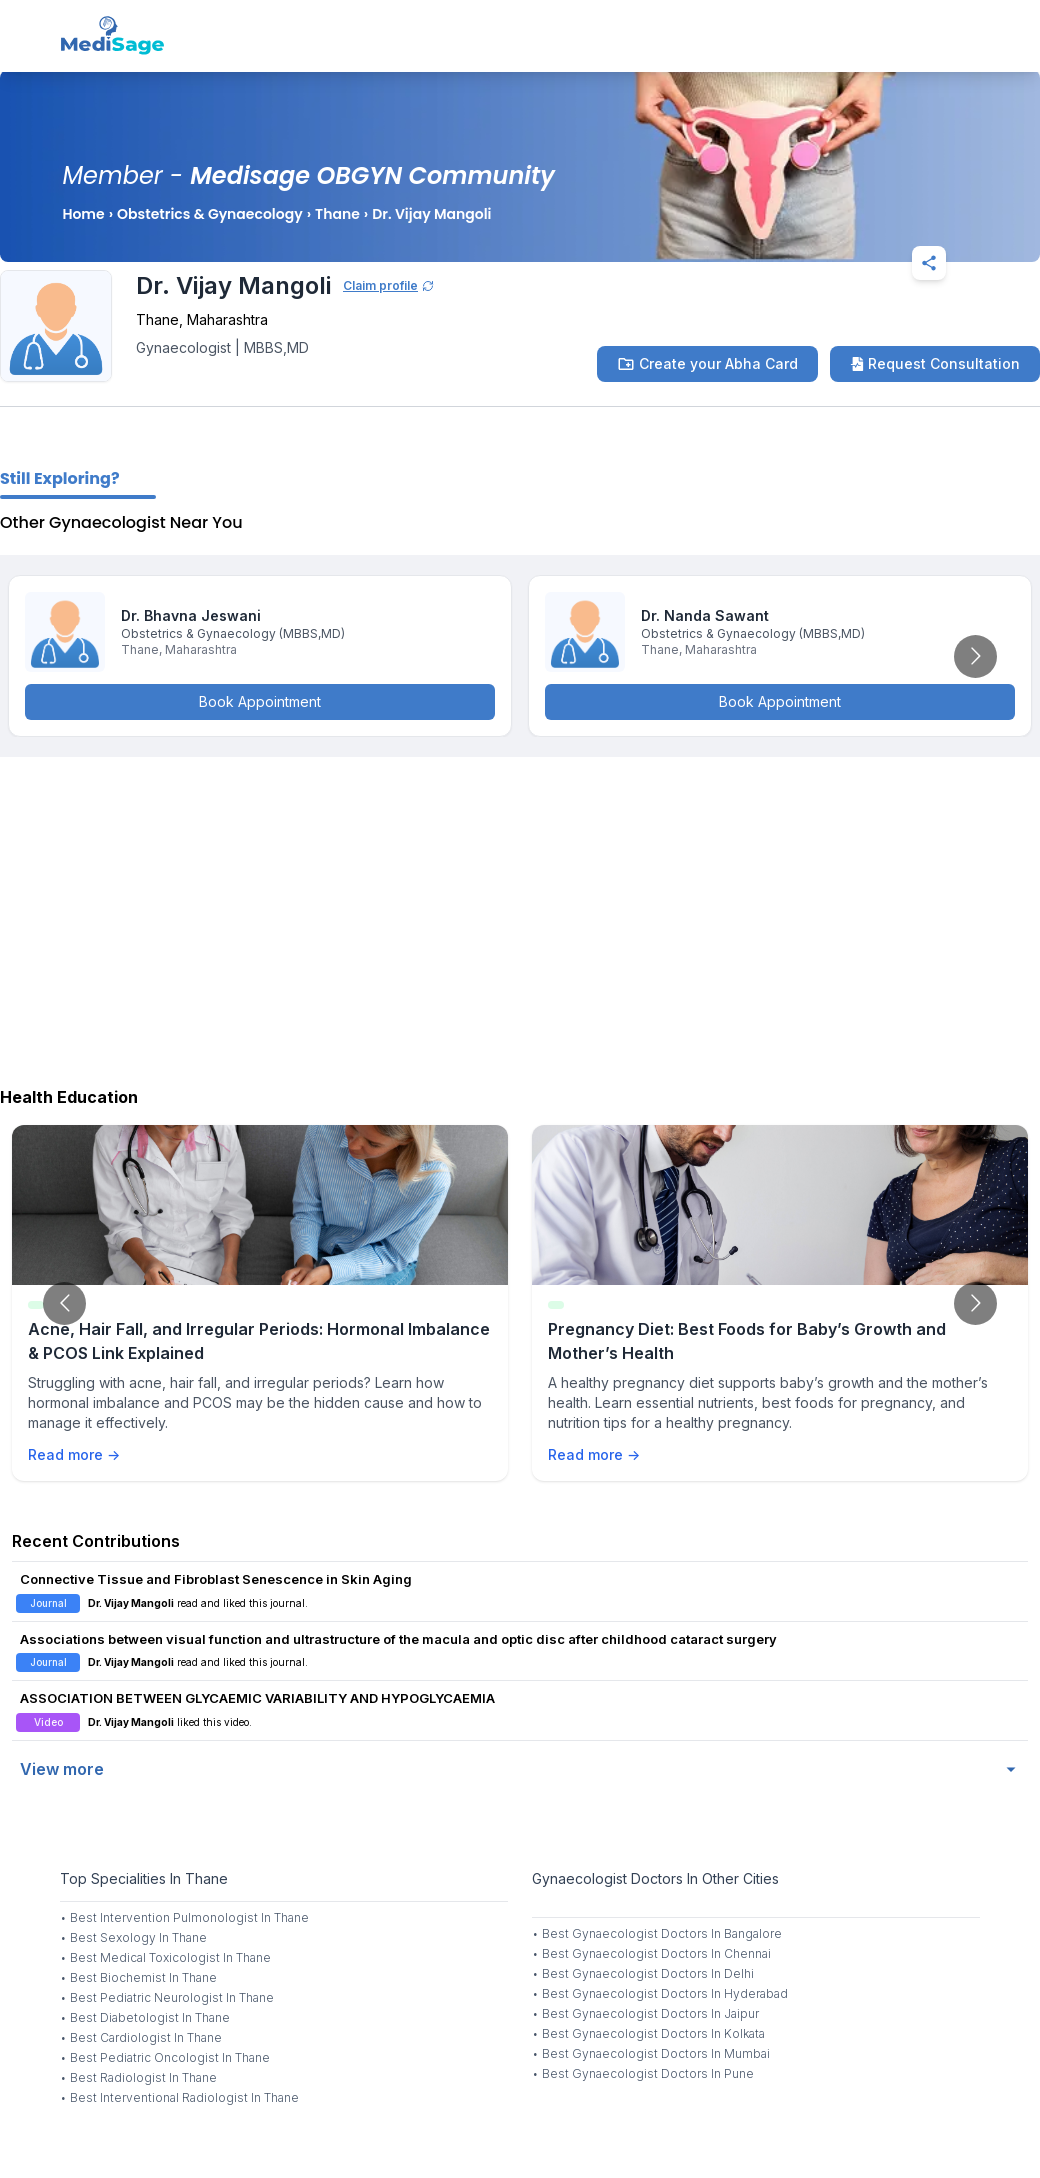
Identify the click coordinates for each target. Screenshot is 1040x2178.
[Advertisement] (520, 917)
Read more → (74, 1454)
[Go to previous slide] (64, 1303)
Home (83, 214)
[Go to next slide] (975, 656)
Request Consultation (935, 363)
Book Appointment (260, 701)
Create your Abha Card (707, 364)
